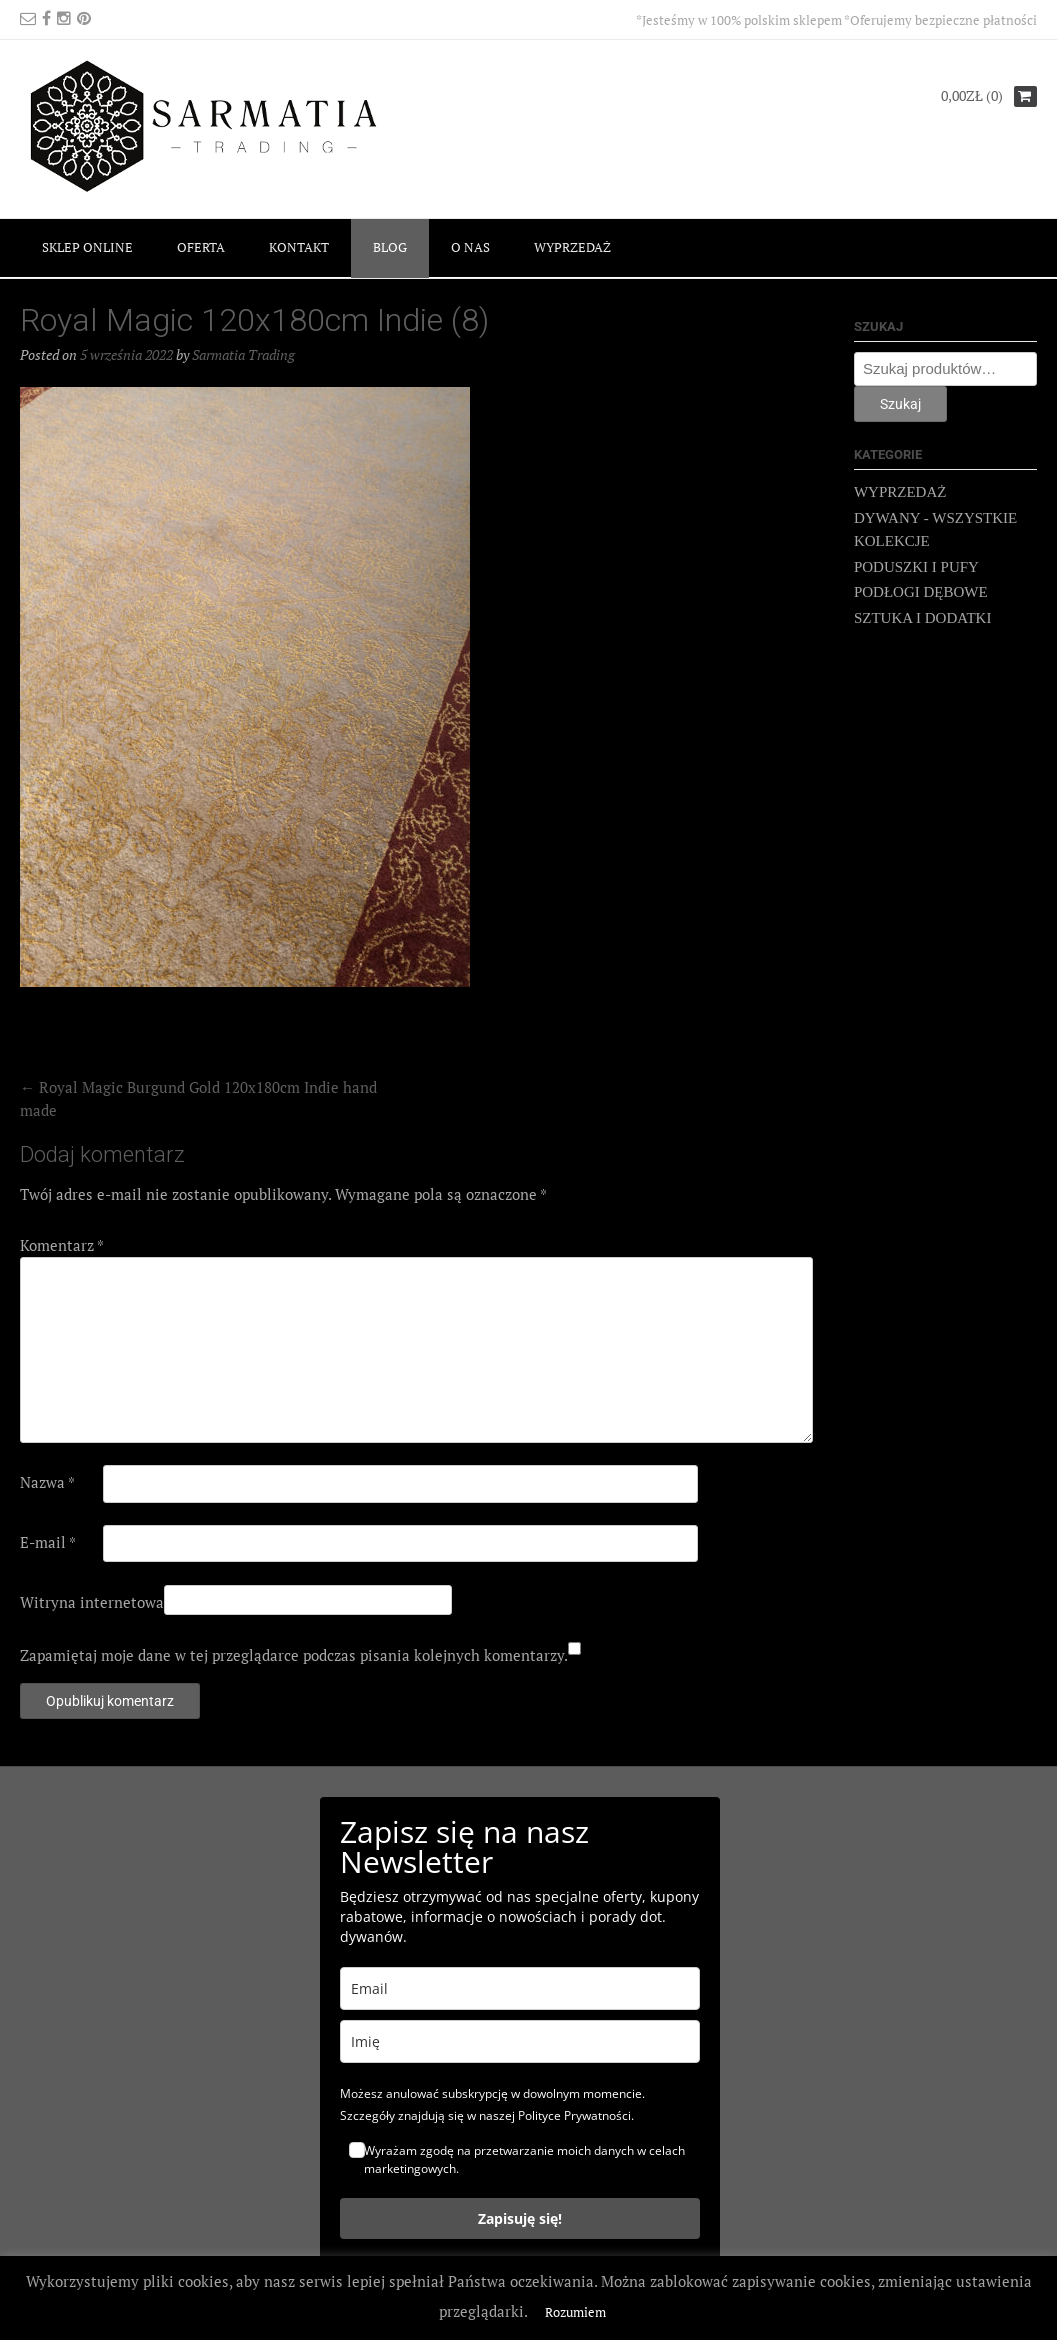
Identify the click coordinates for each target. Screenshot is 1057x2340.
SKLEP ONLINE (87, 247)
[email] (520, 1988)
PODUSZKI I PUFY (916, 567)
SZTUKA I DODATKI (923, 618)
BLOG (390, 247)
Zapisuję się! (520, 2218)
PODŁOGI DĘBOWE (921, 592)
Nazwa (47, 1482)
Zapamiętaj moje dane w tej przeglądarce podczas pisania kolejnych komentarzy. (294, 1655)
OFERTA (201, 247)
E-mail (48, 1542)
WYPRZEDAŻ (572, 247)
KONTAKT (299, 247)
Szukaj (900, 404)
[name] (520, 2041)
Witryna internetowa (92, 1602)
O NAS (470, 247)
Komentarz (62, 1245)
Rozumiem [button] (575, 2312)
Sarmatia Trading (243, 354)
